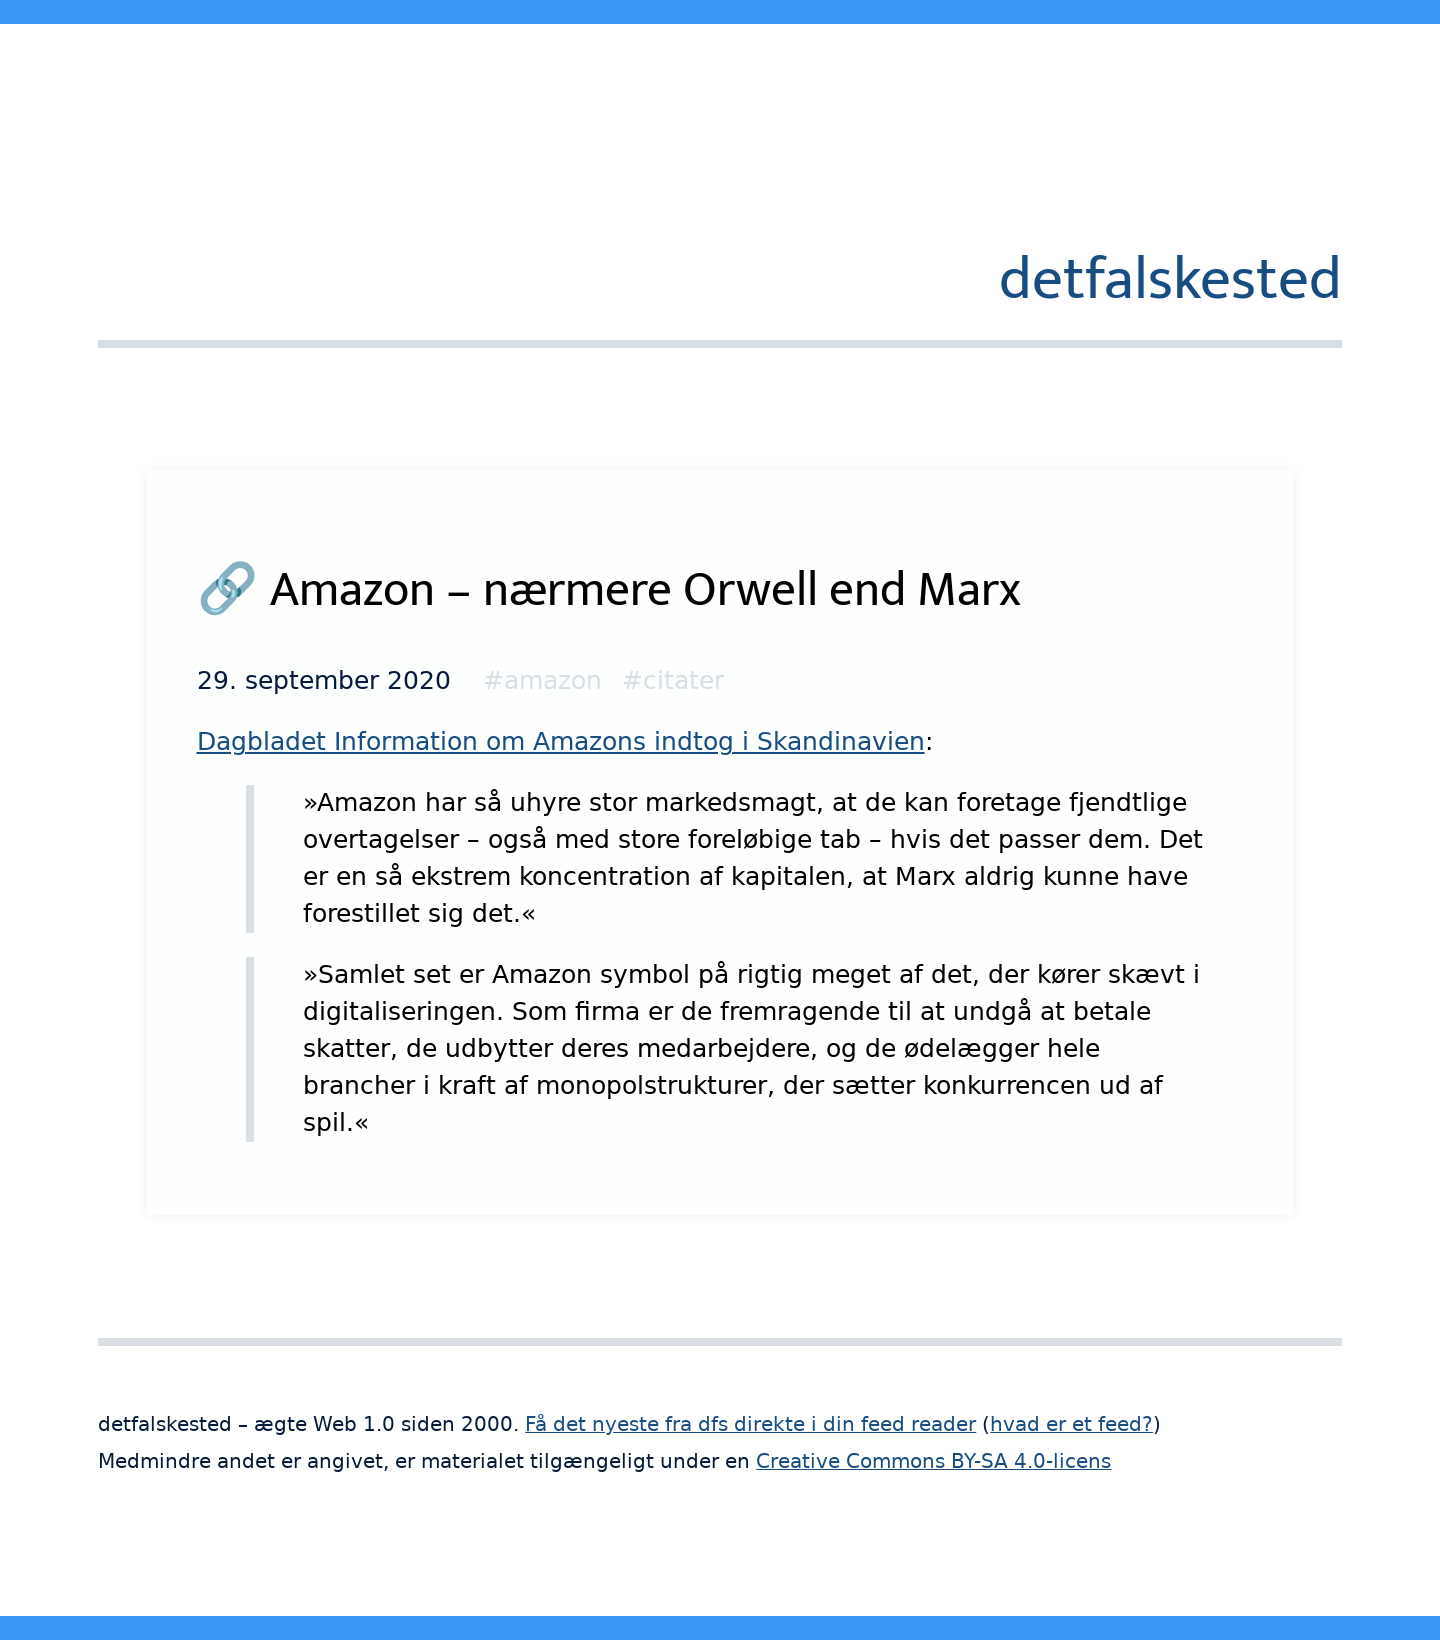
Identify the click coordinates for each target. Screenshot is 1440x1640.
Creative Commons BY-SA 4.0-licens (933, 1461)
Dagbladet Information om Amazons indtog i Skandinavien (561, 741)
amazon (553, 680)
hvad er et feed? (1071, 1424)
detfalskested (1170, 280)
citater (683, 680)
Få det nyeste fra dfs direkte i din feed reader (750, 1424)
